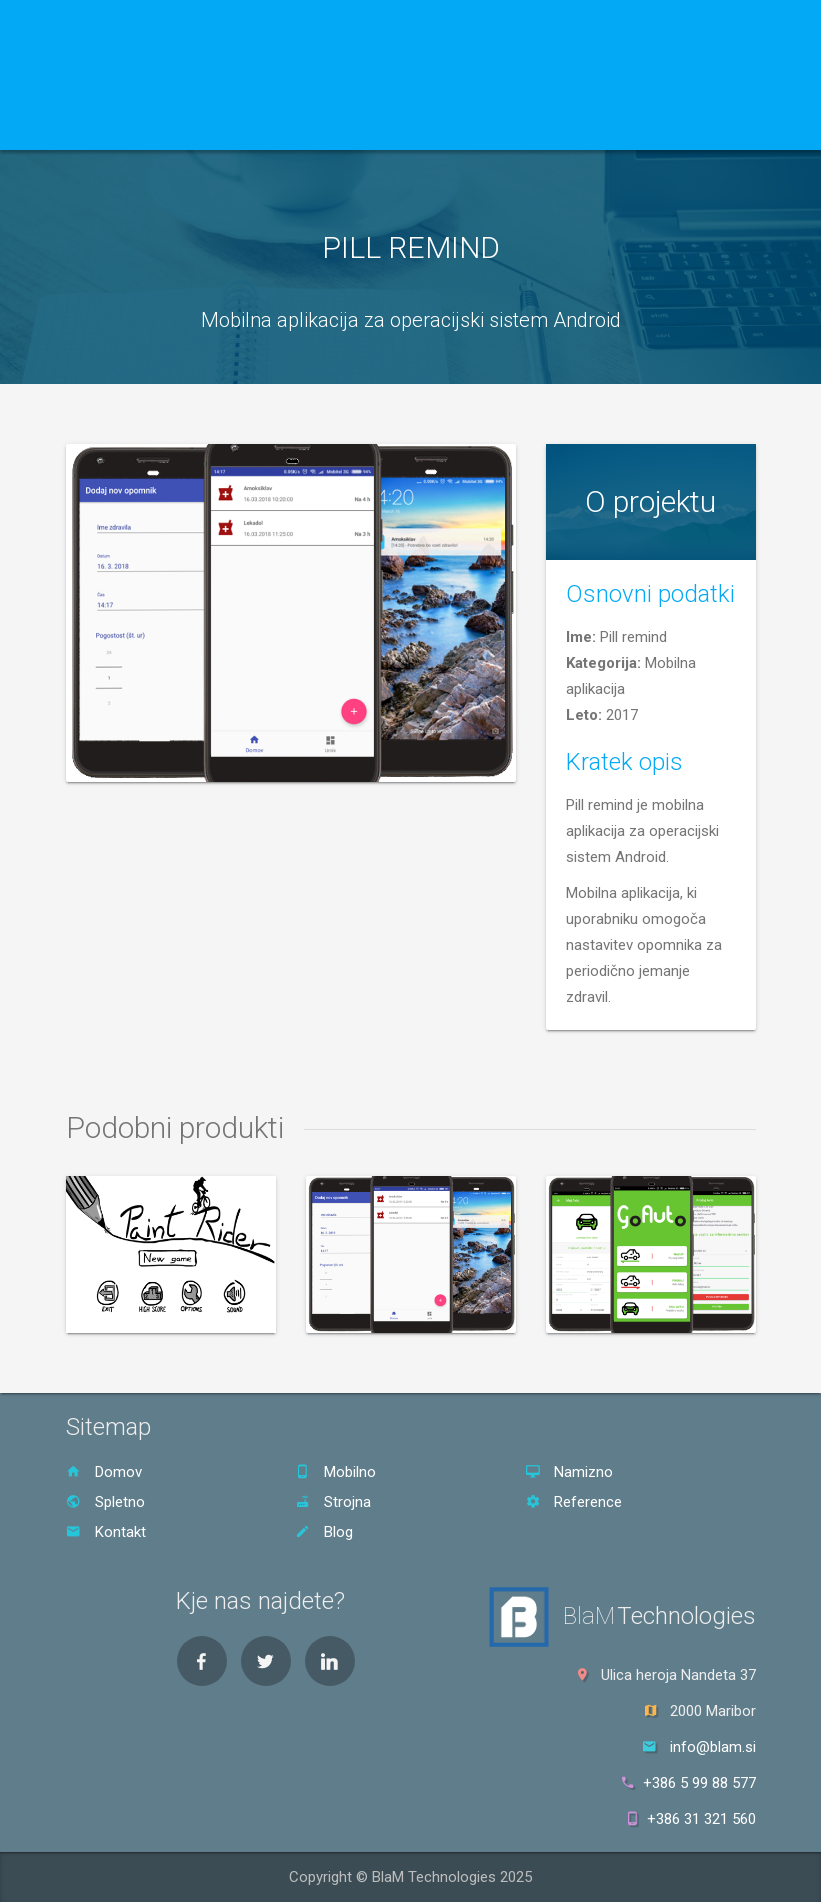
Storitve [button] (180, 125)
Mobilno (335, 1472)
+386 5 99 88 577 (689, 1783)
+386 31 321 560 (692, 1819)
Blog (416, 125)
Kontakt (353, 125)
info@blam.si (713, 1747)
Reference (271, 125)
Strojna (333, 1502)
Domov (100, 125)
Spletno (105, 1502)
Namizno (569, 1472)
